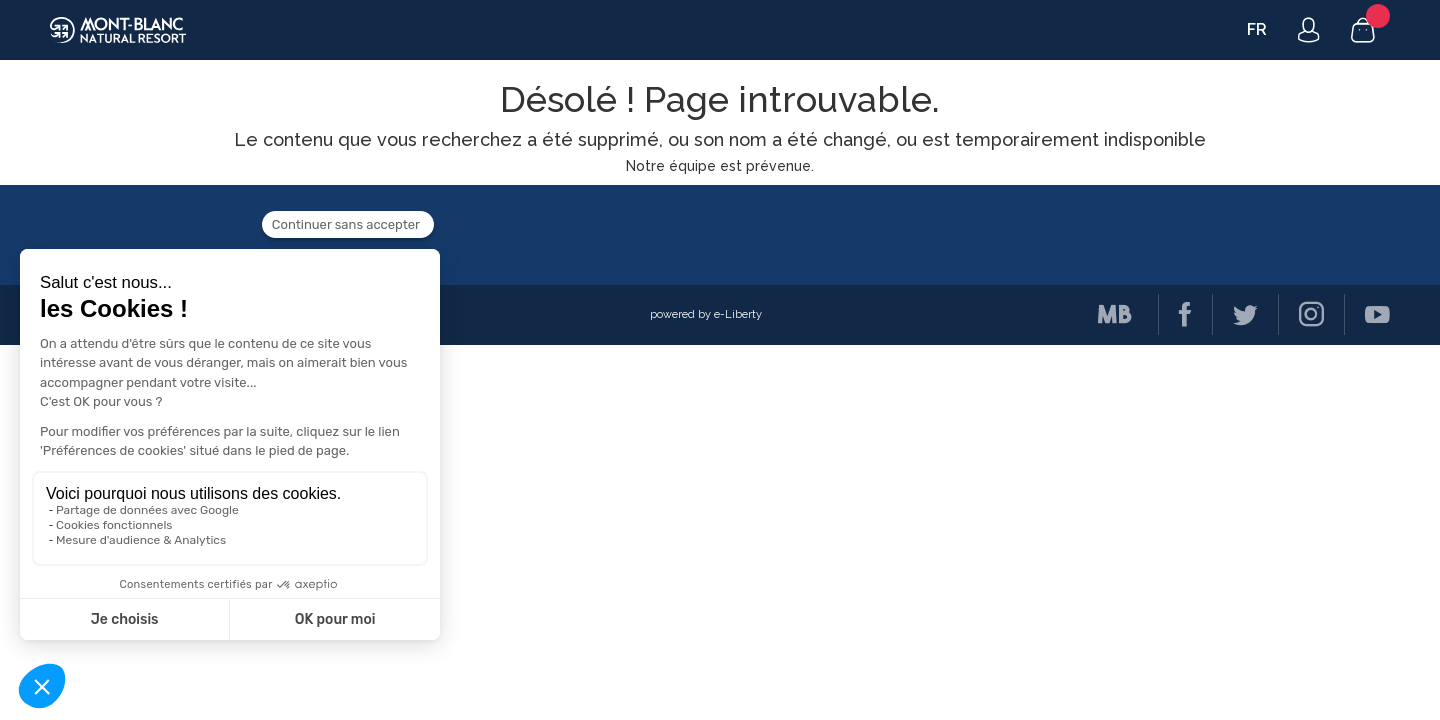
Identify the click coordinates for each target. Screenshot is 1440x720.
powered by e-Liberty (706, 314)
